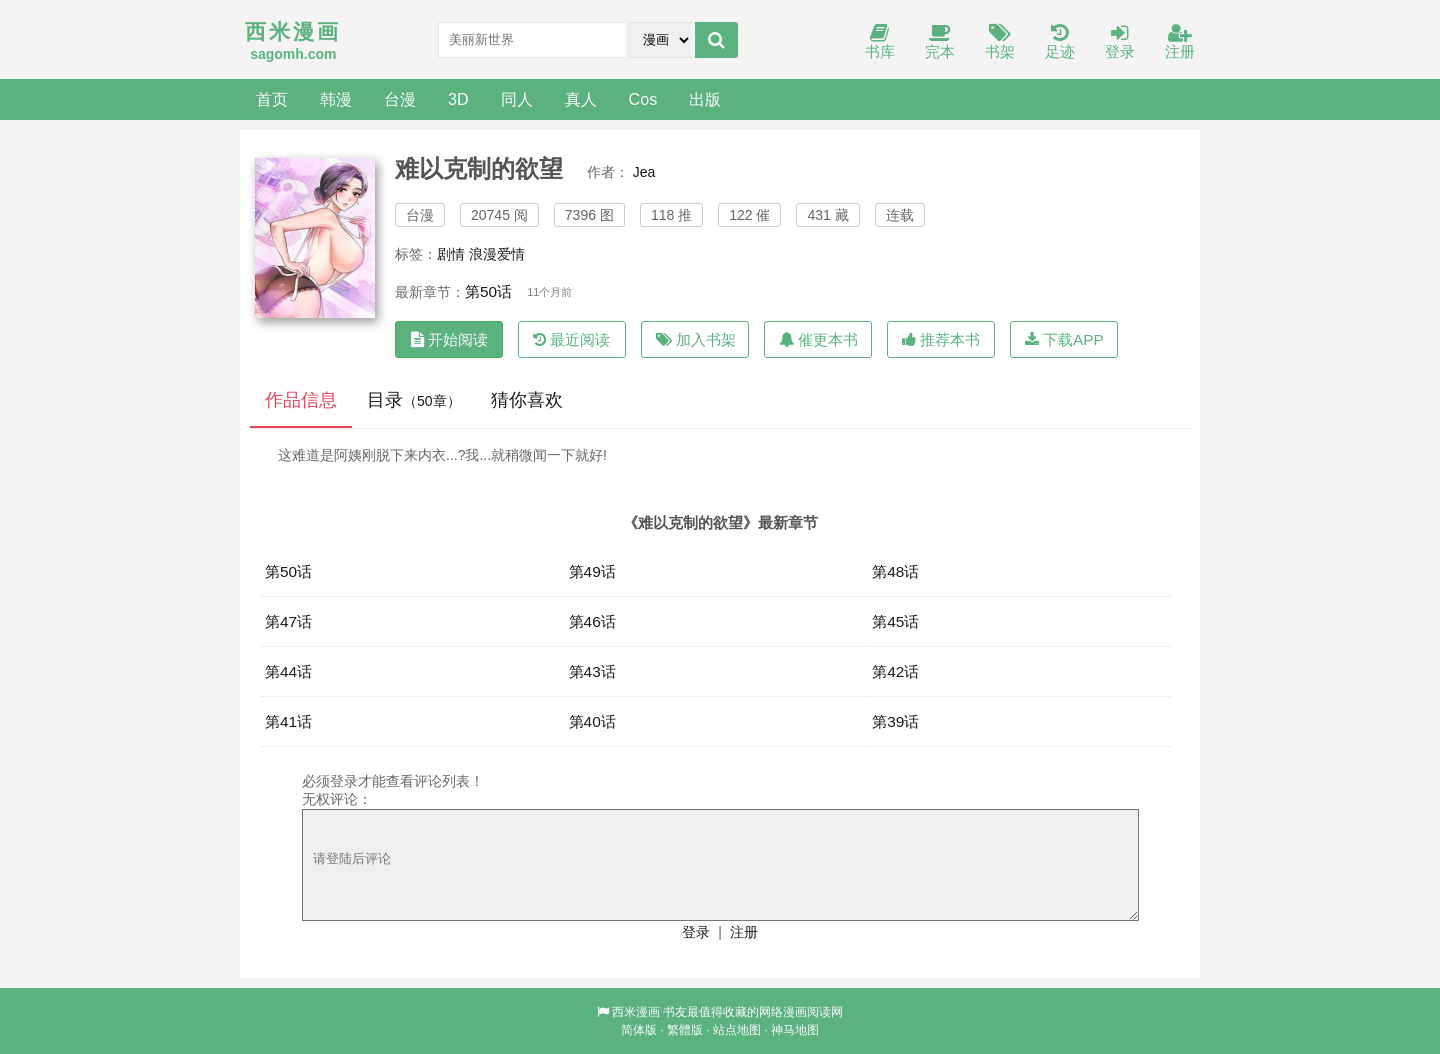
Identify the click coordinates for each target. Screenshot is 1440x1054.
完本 (940, 42)
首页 (272, 99)
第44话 (288, 671)
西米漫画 (636, 1012)
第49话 (592, 571)
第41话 (288, 721)
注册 (1180, 42)
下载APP (1064, 339)
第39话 (895, 721)
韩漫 (336, 99)
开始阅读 (449, 339)
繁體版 (685, 1030)
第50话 (488, 291)
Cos (643, 99)
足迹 (1060, 42)
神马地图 (795, 1030)
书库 (880, 42)
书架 (1000, 42)
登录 (1120, 42)
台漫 (400, 99)
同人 (517, 99)
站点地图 (737, 1030)
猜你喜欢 (527, 400)
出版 (705, 99)
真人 (581, 99)
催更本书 (818, 339)
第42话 (895, 671)
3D (458, 99)
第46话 (592, 621)
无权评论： (337, 799)
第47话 (288, 621)
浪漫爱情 (497, 254)
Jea (644, 172)
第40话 (592, 721)
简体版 (639, 1030)
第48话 (895, 571)
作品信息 (301, 400)
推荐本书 (941, 339)
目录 (414, 400)
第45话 (895, 621)
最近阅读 (571, 339)
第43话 (592, 671)
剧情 (451, 254)
